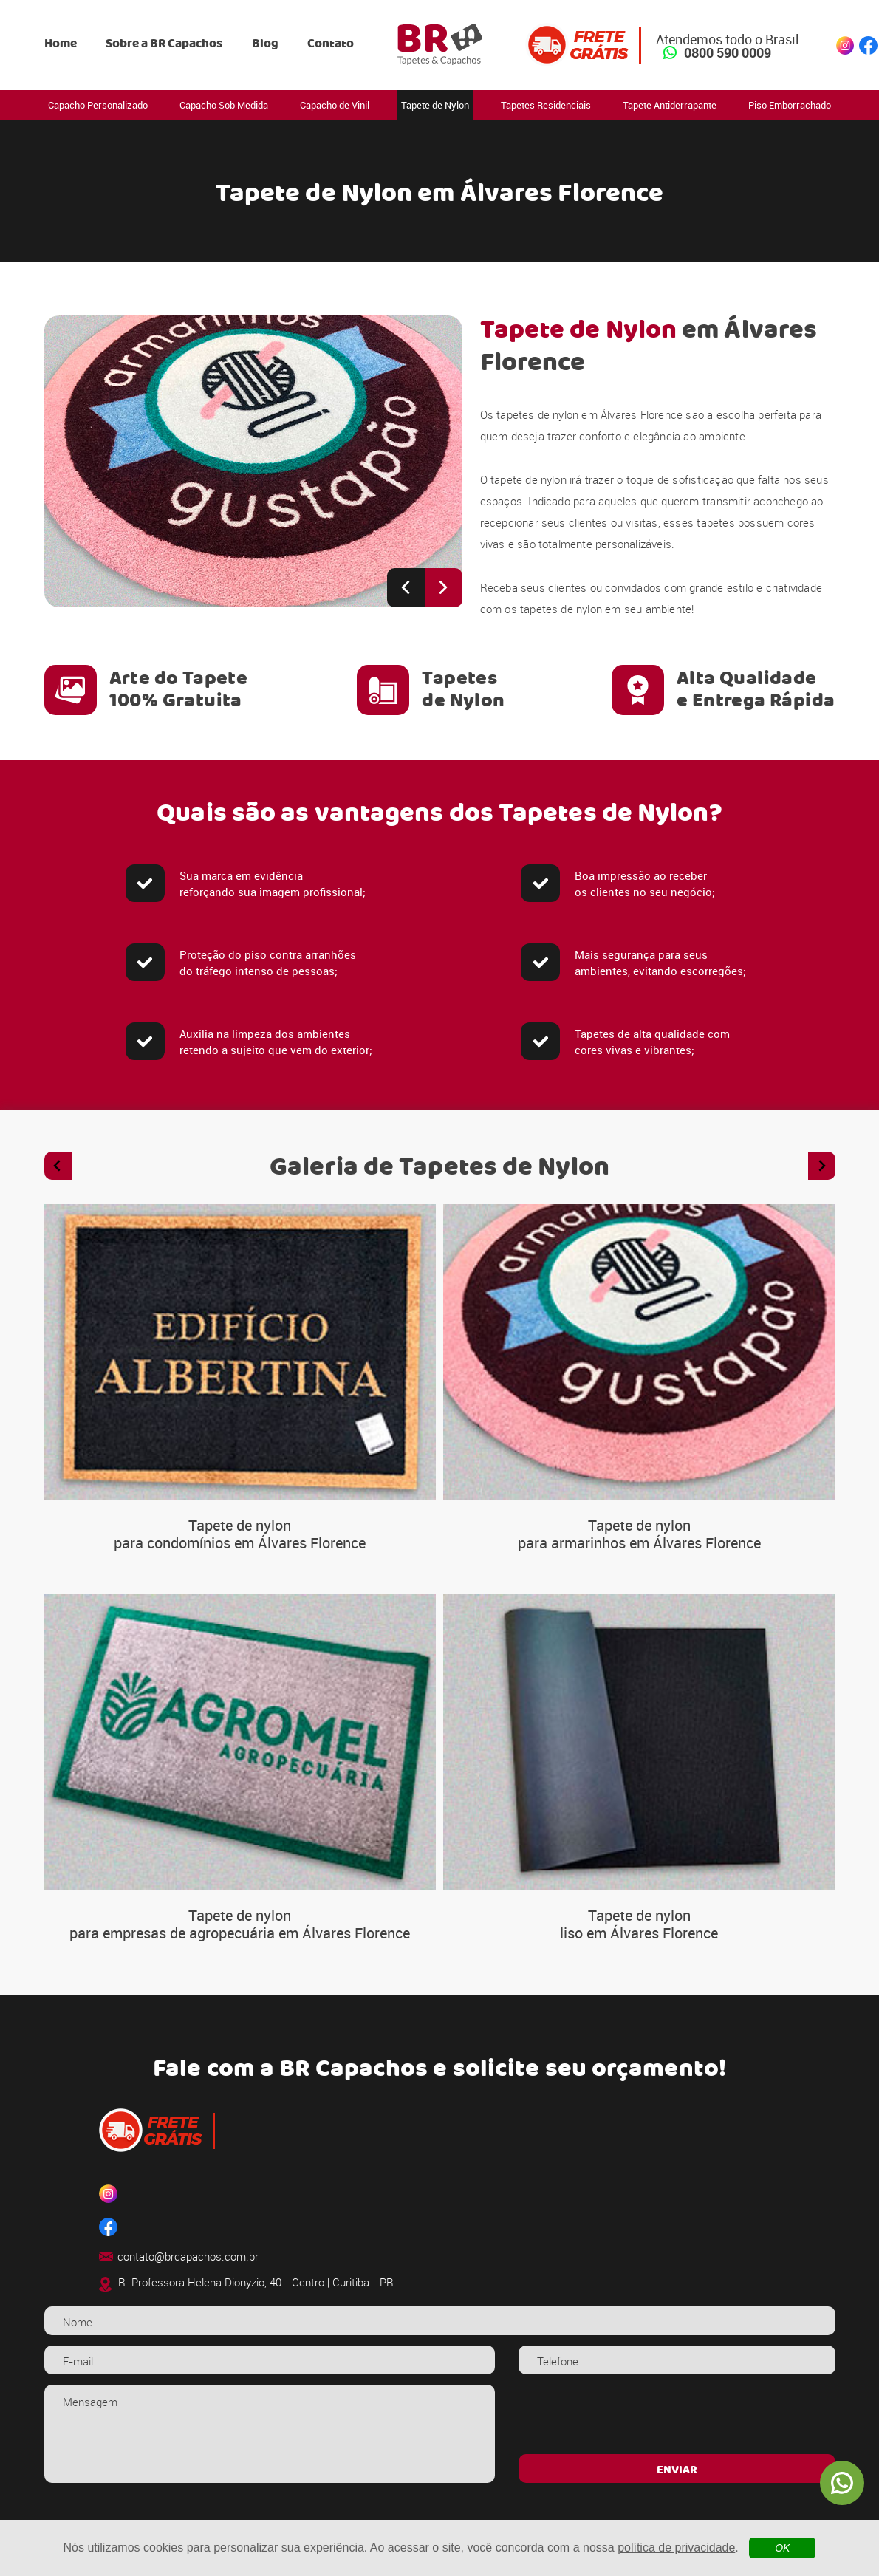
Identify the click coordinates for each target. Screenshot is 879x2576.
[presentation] (677, 2413)
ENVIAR (677, 2470)
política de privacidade (676, 2547)
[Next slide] (443, 587)
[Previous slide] (406, 587)
